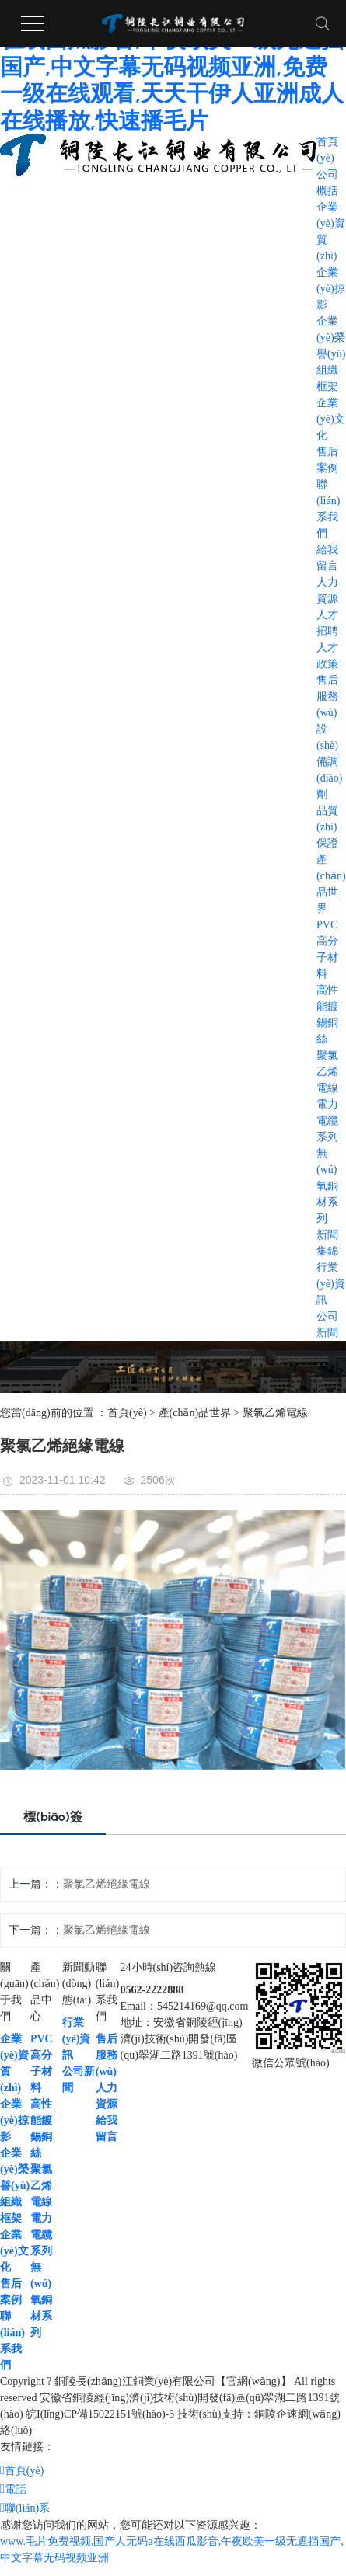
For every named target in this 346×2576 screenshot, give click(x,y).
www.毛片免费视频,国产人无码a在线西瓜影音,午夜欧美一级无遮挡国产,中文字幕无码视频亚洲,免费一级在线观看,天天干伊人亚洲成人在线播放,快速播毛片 (172, 67)
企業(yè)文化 (330, 419)
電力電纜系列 (327, 1120)
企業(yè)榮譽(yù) (330, 337)
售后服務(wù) (327, 696)
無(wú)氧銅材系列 (327, 1185)
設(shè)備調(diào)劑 (329, 761)
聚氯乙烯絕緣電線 (106, 1884)
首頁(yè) (127, 1413)
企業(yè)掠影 (330, 288)
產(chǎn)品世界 (195, 1413)
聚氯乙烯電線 (327, 1072)
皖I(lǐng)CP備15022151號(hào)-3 (100, 2414)
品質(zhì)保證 (327, 827)
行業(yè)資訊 (330, 1284)
